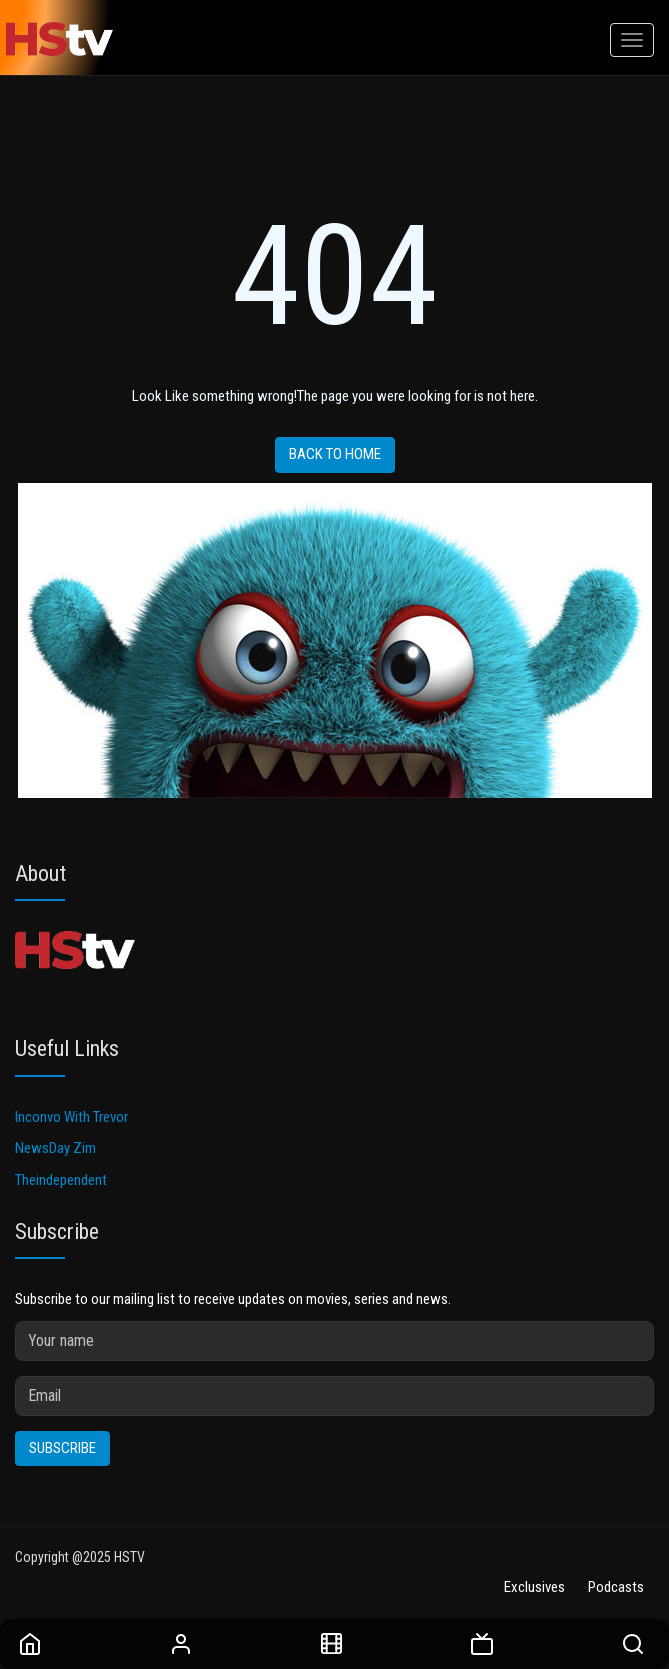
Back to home (335, 454)
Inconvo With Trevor (71, 1117)
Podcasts (616, 1587)
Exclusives (534, 1587)
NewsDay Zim (55, 1148)
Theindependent (61, 1180)
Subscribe (62, 1448)
